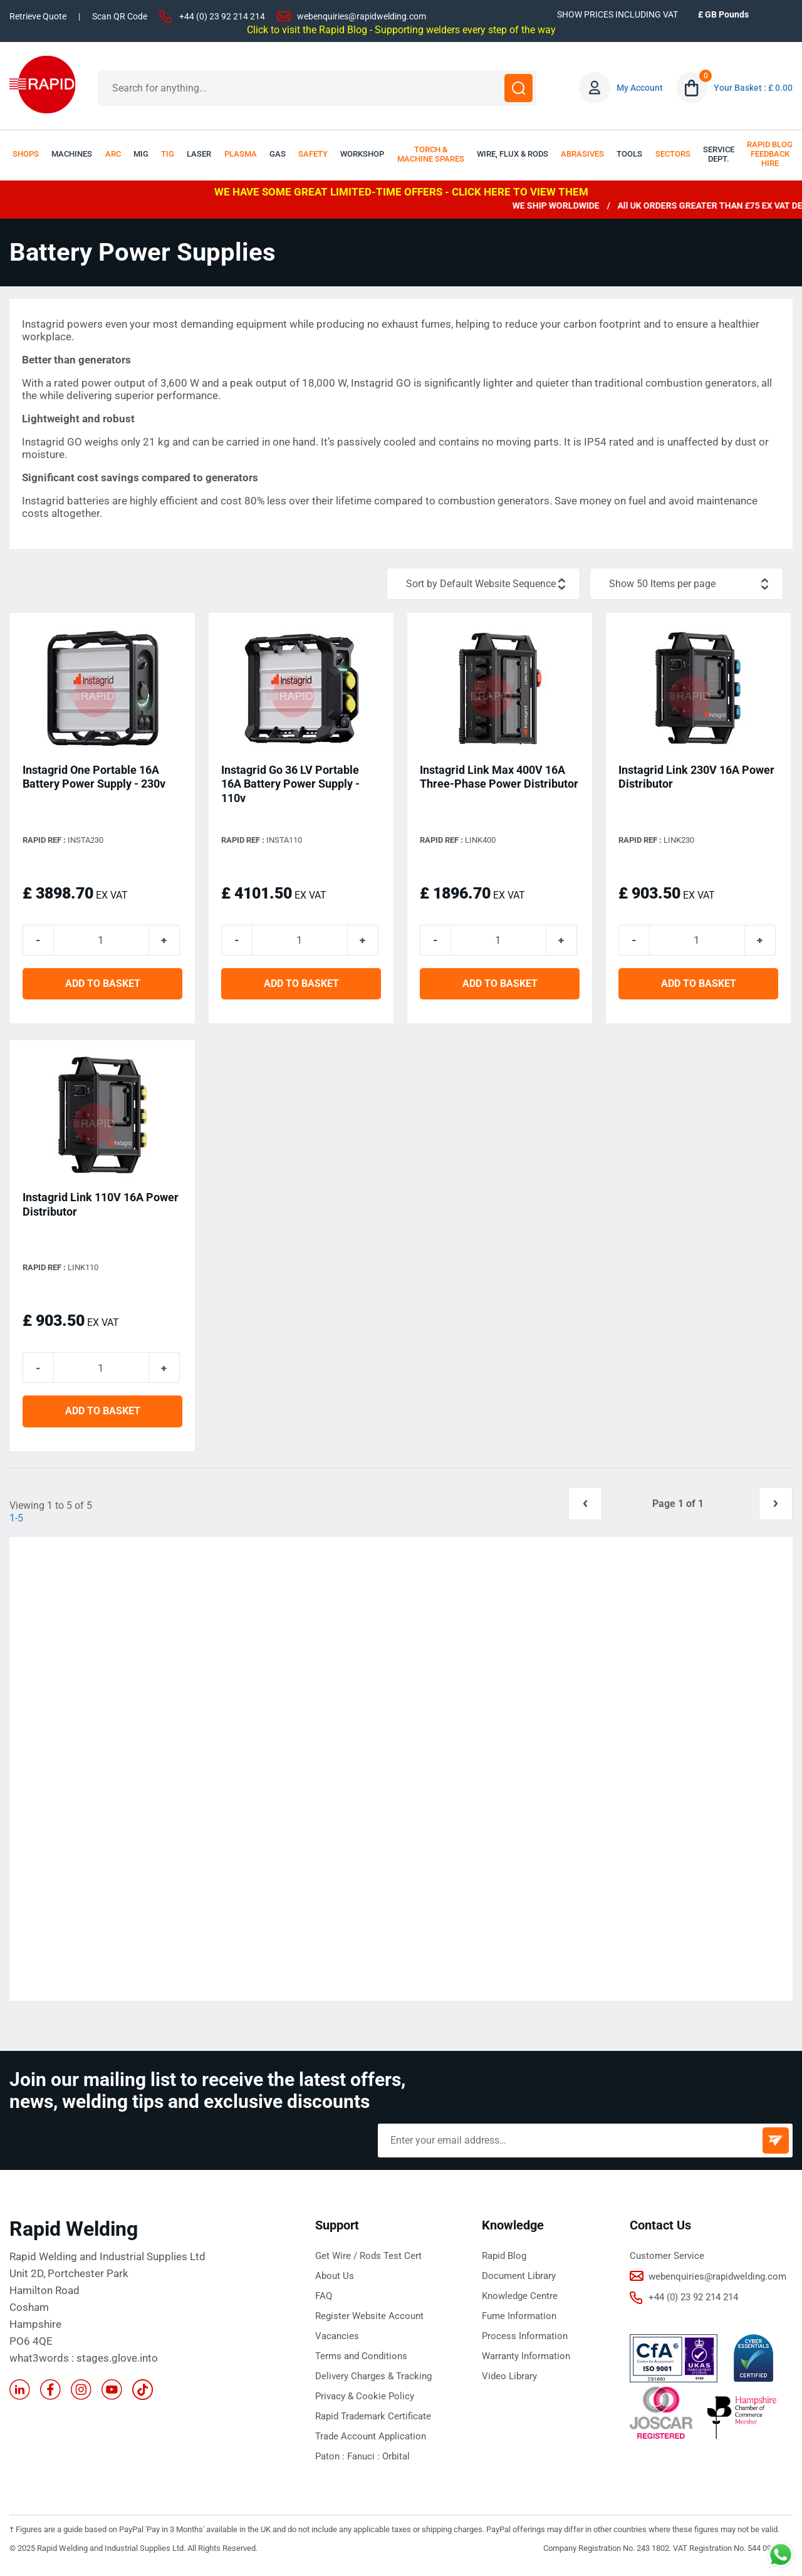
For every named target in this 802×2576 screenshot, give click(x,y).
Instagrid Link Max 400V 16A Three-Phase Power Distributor (499, 777)
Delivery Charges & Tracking (373, 2380)
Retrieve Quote (37, 16)
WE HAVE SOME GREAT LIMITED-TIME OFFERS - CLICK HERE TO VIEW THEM (401, 191)
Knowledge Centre (520, 2300)
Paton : (331, 2460)
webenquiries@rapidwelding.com (361, 16)
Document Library (519, 2280)
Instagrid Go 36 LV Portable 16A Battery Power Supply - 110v (290, 784)
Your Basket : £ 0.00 (753, 88)
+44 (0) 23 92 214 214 (222, 16)
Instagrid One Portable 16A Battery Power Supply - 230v (94, 777)
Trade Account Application (370, 2440)
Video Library (509, 2380)
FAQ (323, 2300)
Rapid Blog (504, 2260)
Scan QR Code (119, 16)
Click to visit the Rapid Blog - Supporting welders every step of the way (401, 29)
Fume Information (519, 2320)
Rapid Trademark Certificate (373, 2420)
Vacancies (337, 2340)
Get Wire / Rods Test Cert (368, 2260)
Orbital (396, 2460)
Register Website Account (369, 2320)
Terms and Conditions (361, 2360)
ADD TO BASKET (102, 986)
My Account (640, 88)
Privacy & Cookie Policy (364, 2400)
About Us (334, 2280)
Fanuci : (364, 2460)
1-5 (16, 1522)
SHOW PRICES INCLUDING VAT (617, 14)
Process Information (525, 2340)
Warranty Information (526, 2360)
